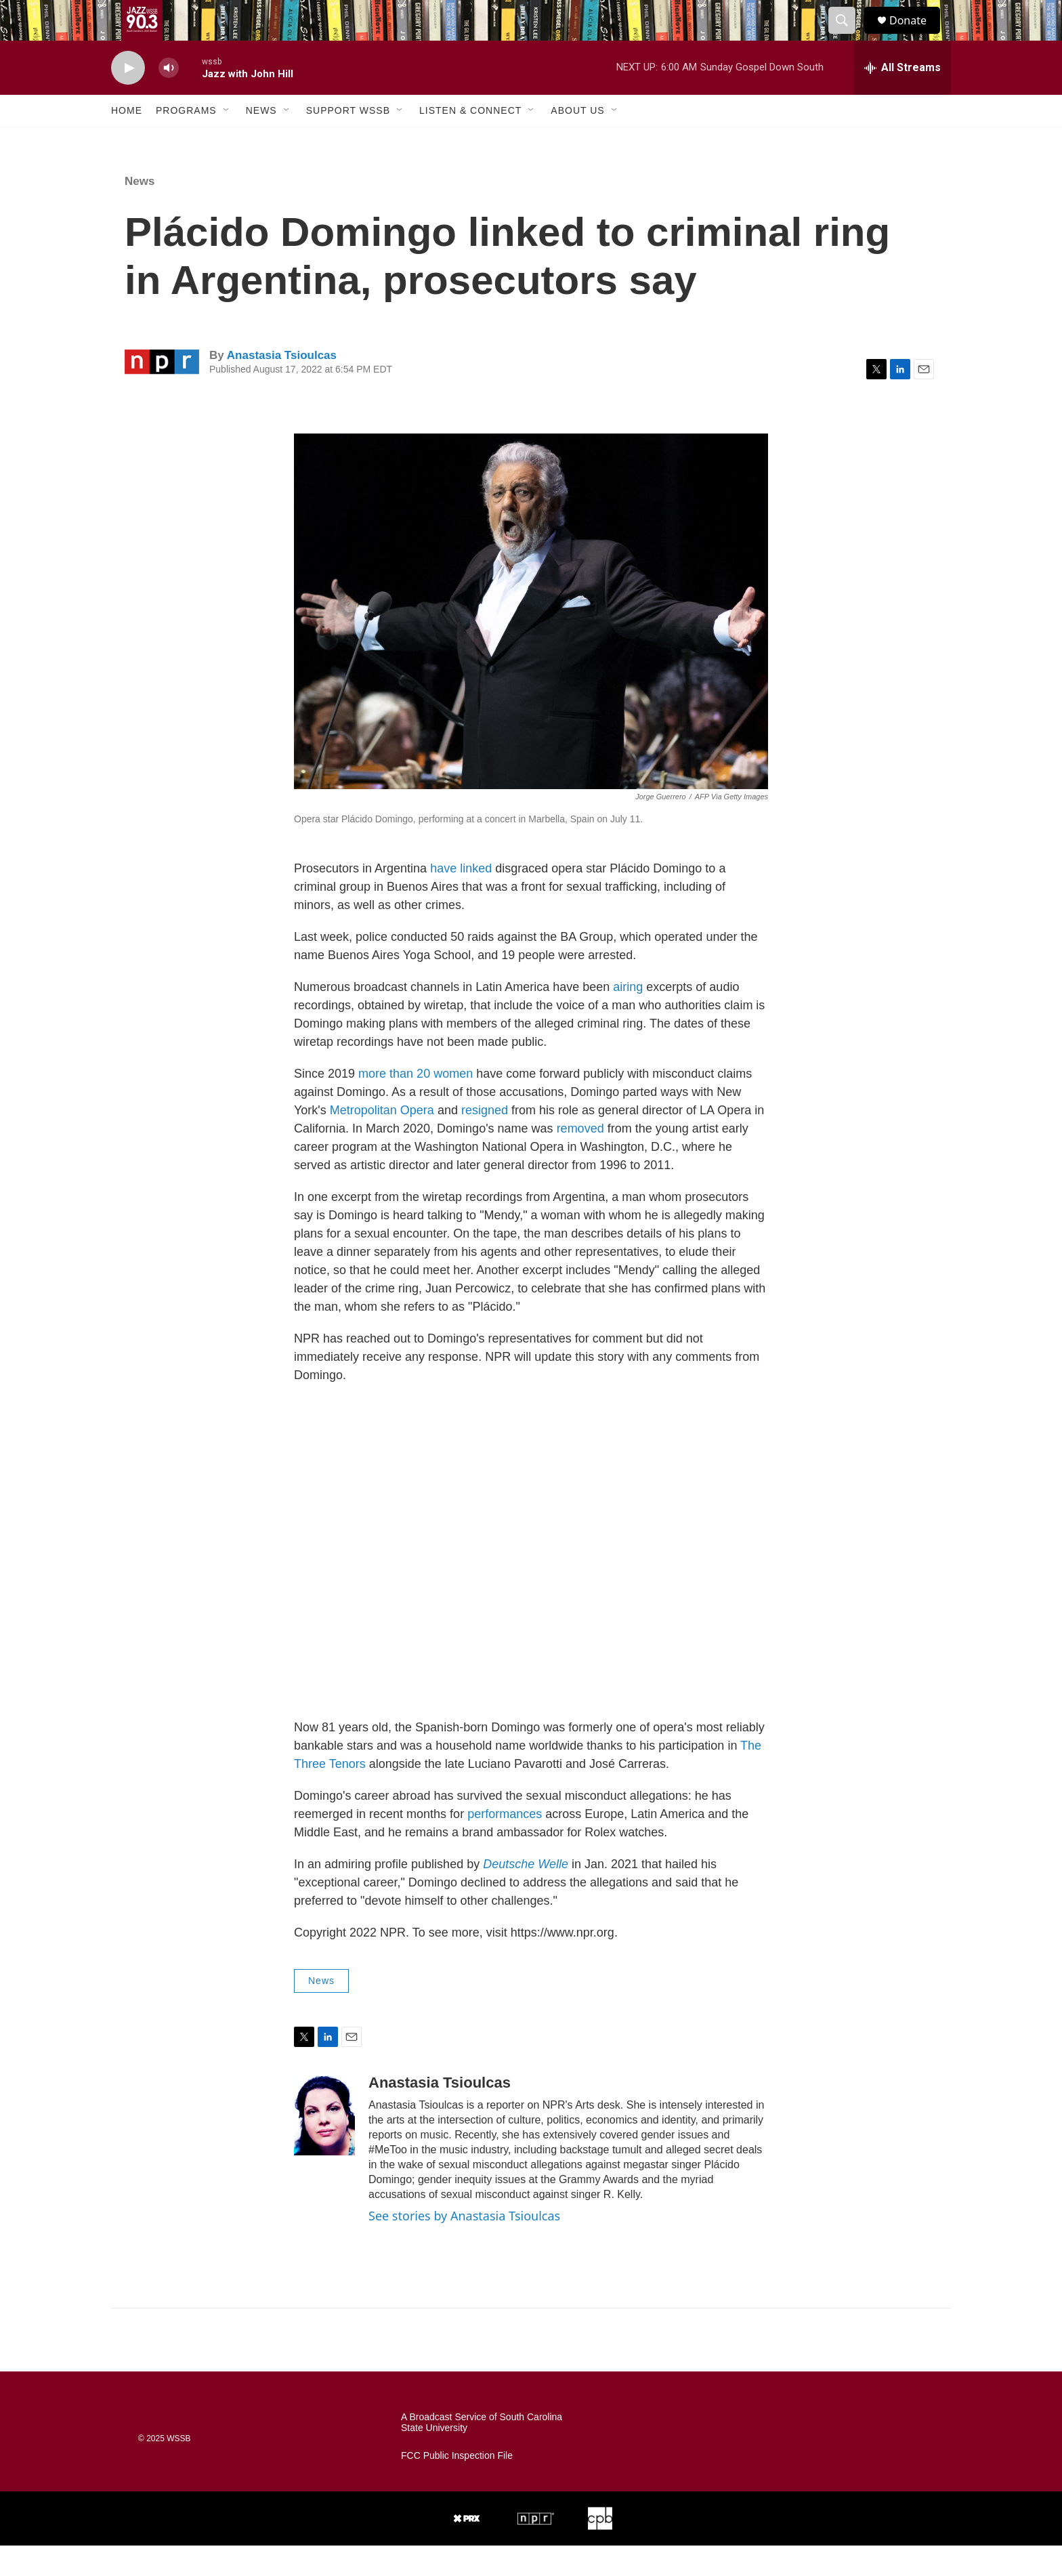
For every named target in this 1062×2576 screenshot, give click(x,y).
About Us (577, 140)
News (261, 140)
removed (580, 1159)
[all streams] (902, 98)
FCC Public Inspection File (457, 2486)
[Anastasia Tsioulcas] (324, 2145)
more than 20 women (415, 1104)
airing (628, 1017)
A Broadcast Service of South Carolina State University (481, 2453)
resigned (484, 1140)
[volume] (168, 98)
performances (504, 1844)
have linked (461, 899)
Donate (916, 35)
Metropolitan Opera (382, 1140)
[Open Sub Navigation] (226, 140)
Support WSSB (348, 140)
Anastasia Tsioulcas (282, 385)
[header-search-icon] (848, 35)
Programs (186, 140)
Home (126, 140)
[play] (128, 98)
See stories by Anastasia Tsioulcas (464, 2246)
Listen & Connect (470, 140)
